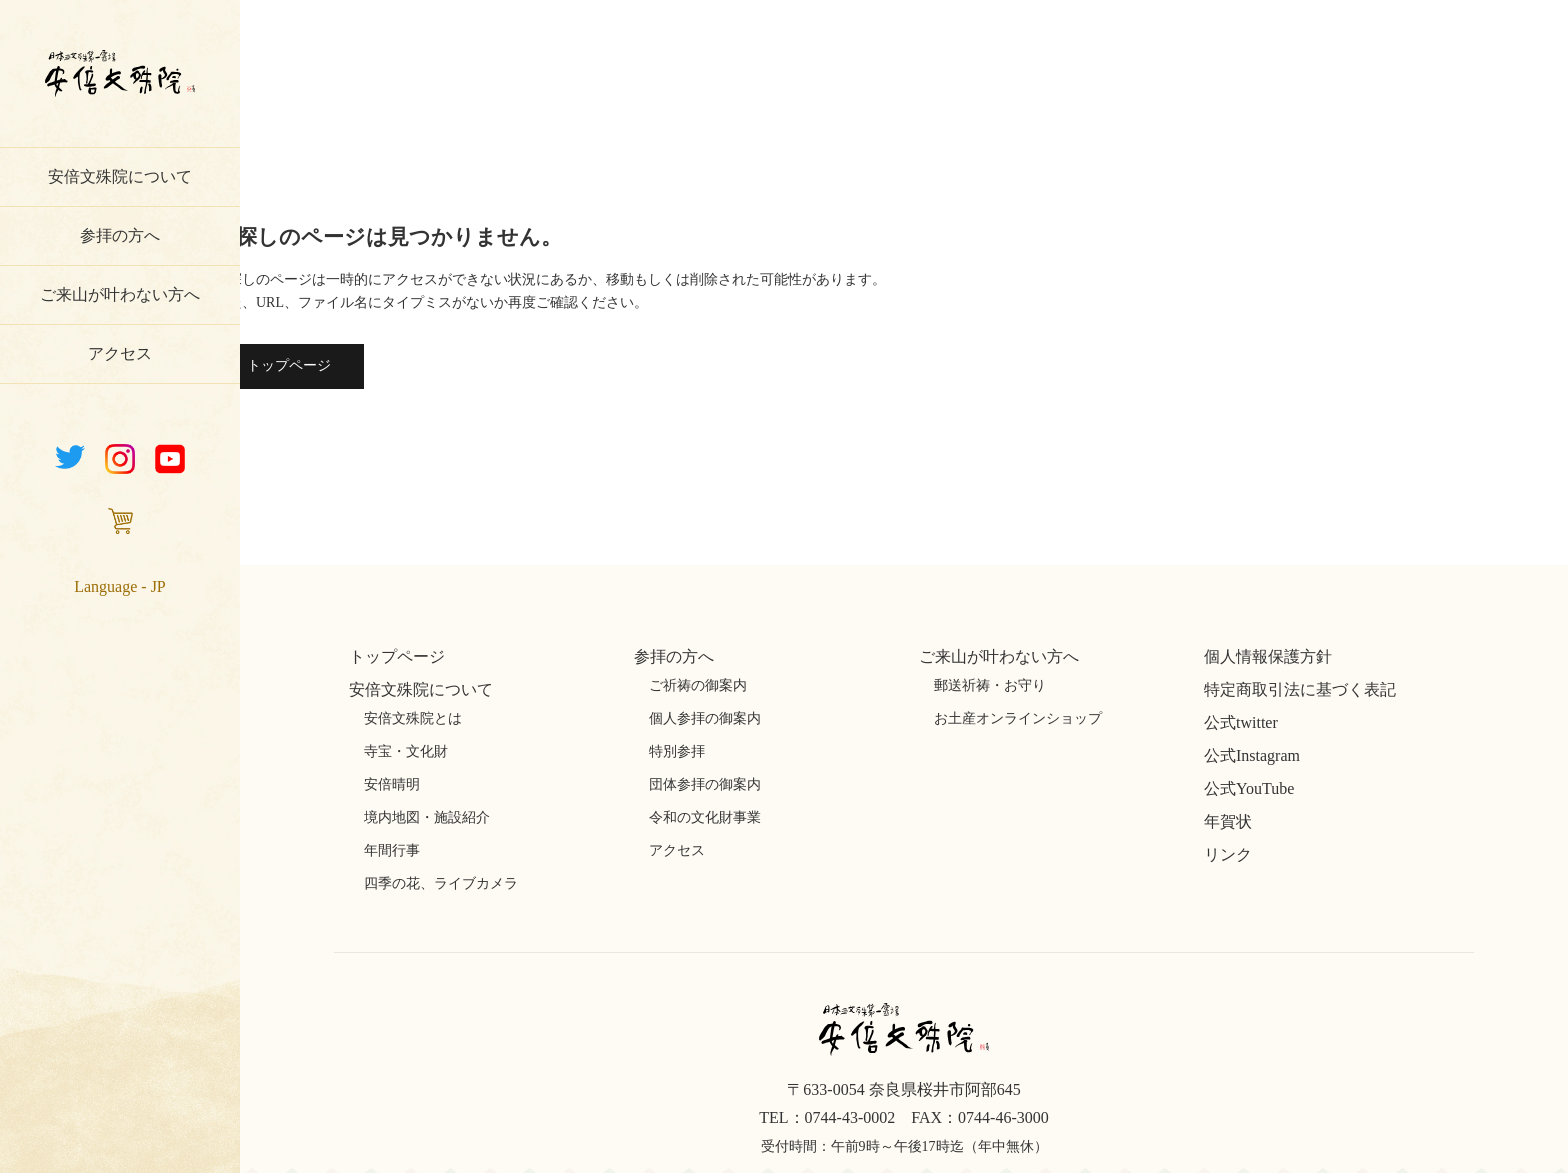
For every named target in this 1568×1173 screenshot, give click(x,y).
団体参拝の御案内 (705, 784)
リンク (1228, 854)
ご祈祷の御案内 (698, 685)
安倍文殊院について (120, 176)
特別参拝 (677, 751)
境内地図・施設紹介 (427, 817)
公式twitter (1241, 722)
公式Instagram (1252, 755)
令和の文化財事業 (705, 817)
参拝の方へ (120, 235)
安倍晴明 (392, 784)
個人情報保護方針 (1268, 656)
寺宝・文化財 (406, 751)
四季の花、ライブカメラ (441, 883)
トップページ (289, 365)
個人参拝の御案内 (705, 718)
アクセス (120, 353)
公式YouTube (1249, 788)
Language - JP (120, 586)
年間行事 (392, 850)
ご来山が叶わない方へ (120, 294)
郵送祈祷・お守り (990, 685)
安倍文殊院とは (413, 718)
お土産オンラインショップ (1018, 718)
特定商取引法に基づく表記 (1300, 689)
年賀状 (1228, 821)
